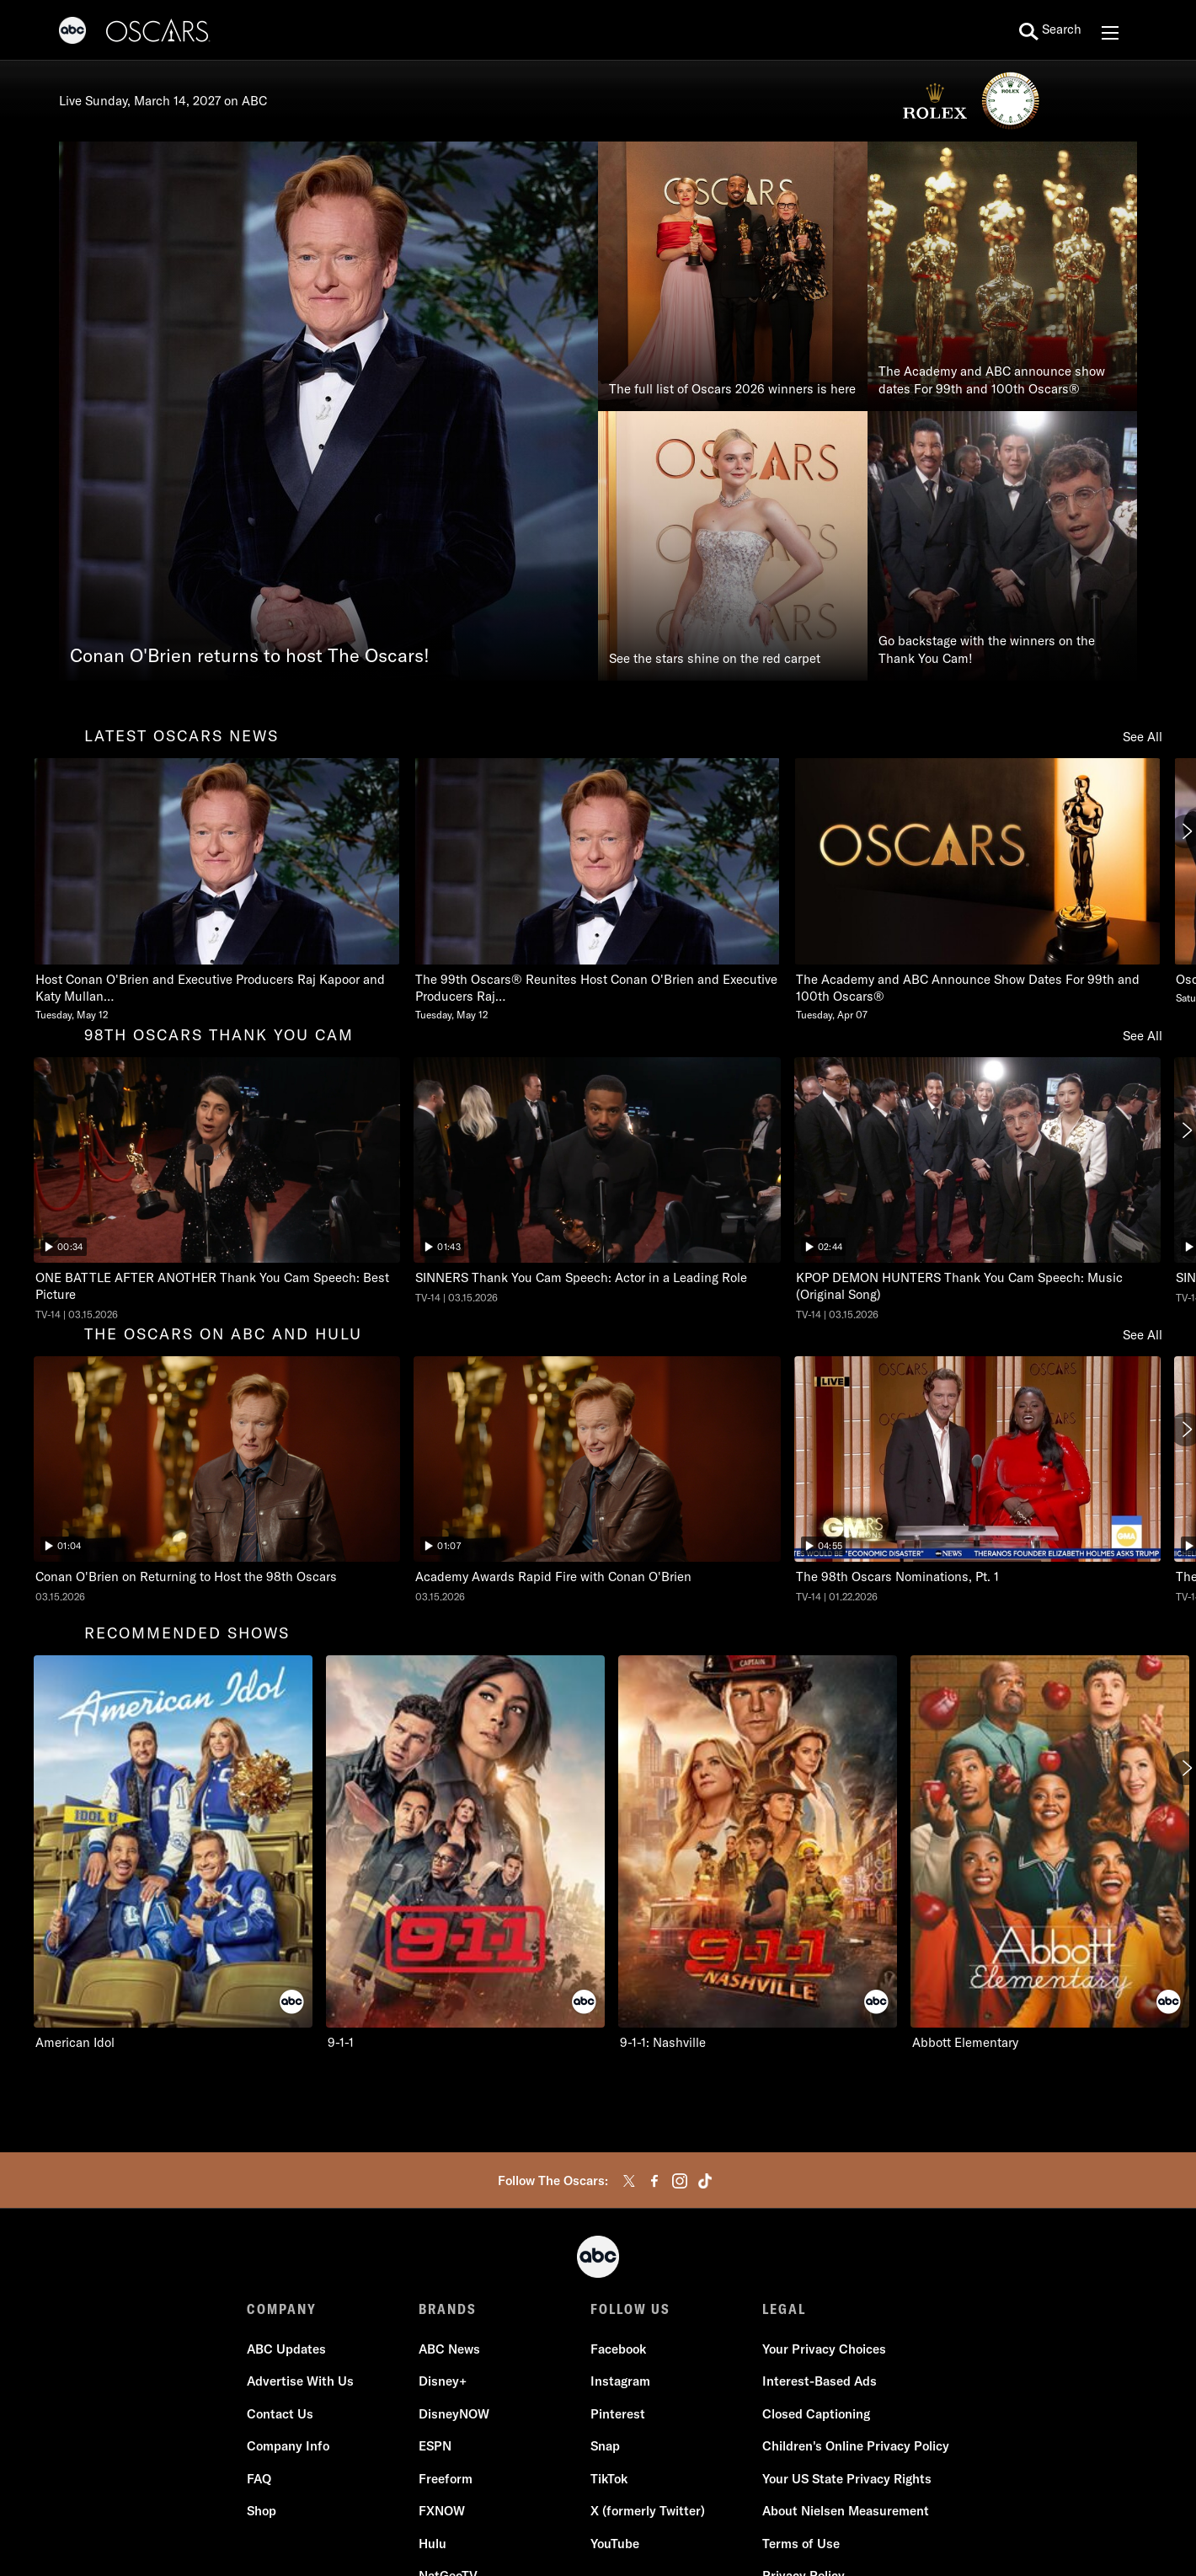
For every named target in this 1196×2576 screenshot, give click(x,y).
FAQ (259, 2479)
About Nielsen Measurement (845, 2511)
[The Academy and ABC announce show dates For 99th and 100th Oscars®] (1002, 276)
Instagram (620, 2381)
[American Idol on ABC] (173, 1853)
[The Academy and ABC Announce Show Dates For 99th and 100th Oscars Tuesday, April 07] (977, 890)
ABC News (449, 2349)
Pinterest (617, 2414)
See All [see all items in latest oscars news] (1142, 737)
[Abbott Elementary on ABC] (1049, 1853)
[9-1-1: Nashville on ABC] (757, 1853)
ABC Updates (286, 2349)
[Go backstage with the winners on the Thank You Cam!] (1002, 546)
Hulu (432, 2544)
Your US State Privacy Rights (847, 2479)
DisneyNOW (454, 2414)
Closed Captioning (816, 2414)
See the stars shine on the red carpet (714, 658)
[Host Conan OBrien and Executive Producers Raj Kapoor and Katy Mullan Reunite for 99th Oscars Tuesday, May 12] (217, 890)
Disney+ (443, 2381)
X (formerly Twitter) (647, 2511)
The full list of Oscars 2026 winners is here (732, 389)
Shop (261, 2511)
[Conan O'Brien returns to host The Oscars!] (328, 411)
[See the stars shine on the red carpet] (733, 546)
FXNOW (442, 2511)
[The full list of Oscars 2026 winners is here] (733, 276)
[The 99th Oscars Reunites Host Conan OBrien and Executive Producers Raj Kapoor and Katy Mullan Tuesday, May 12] (597, 890)
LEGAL (784, 2309)
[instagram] (679, 2181)
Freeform (446, 2479)
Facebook (618, 2349)
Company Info (288, 2446)
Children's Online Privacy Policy (855, 2446)
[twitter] (629, 2181)
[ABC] (72, 33)
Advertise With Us (300, 2381)
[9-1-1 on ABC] (465, 1853)
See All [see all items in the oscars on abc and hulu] (1142, 1335)
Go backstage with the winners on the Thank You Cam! (986, 649)
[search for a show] (1050, 30)
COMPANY (282, 2309)
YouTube (614, 2544)
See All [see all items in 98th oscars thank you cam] (1142, 1036)
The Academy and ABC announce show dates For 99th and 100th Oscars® (991, 380)
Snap (605, 2446)
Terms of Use (801, 2544)
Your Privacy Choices (824, 2349)
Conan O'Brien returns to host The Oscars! (250, 656)
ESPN (435, 2446)
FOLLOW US (630, 2309)
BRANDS (448, 2309)
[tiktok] (705, 2181)
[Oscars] (158, 33)
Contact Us (280, 2414)
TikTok (608, 2479)
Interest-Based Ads (819, 2381)
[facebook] (654, 2181)
